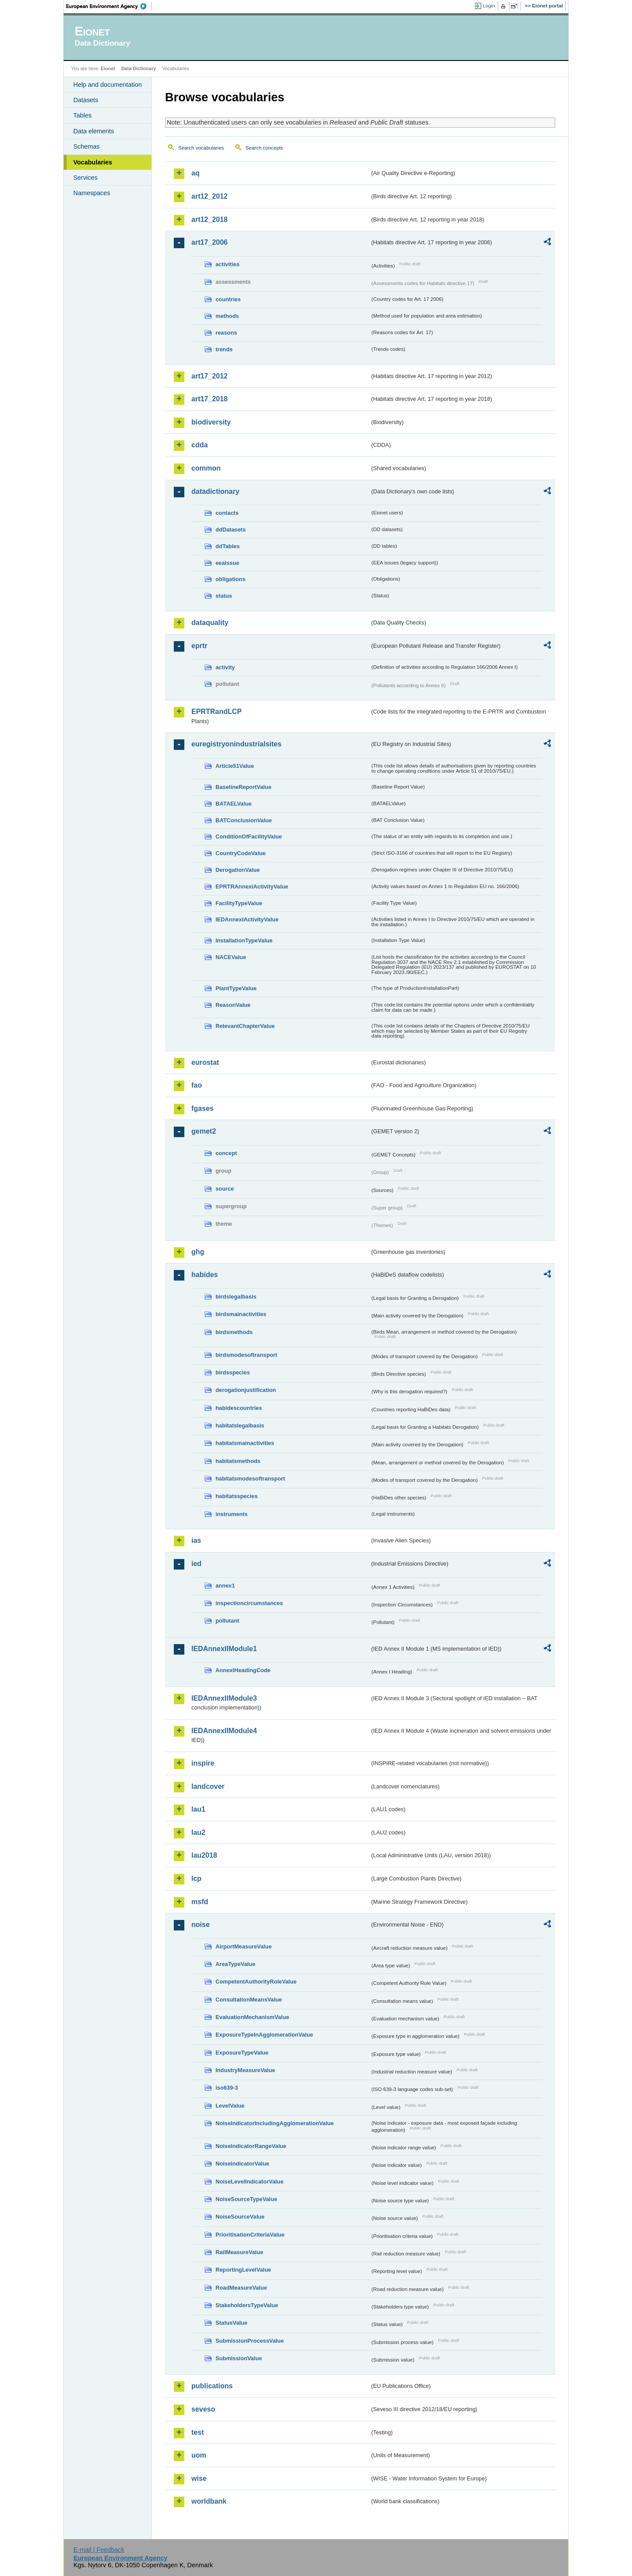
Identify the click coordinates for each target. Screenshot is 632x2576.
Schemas (86, 146)
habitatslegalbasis (239, 1425)
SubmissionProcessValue (249, 2340)
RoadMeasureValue (241, 2287)
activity (225, 667)
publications (212, 2386)
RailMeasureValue (239, 2252)
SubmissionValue (238, 2358)
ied (196, 1563)
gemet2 (203, 1131)
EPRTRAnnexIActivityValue (251, 886)
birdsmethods (234, 1332)
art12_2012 (209, 196)
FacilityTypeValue (238, 903)
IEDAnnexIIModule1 (224, 1648)
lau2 (198, 1832)
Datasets (85, 99)
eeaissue (227, 563)
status (223, 595)
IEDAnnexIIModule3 (224, 1698)
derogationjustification (245, 1390)
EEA (109, 6)
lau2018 (204, 1855)
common (206, 468)
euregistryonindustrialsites (236, 744)
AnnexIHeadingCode (242, 1670)
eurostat (205, 1062)
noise (200, 1924)
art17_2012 (209, 376)
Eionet (108, 68)
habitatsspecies (236, 1496)
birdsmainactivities (240, 1314)
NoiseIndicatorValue (242, 2163)
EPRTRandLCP (216, 711)
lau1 (198, 1809)
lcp (196, 1878)
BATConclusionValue (243, 820)
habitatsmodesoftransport (250, 1478)
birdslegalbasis (235, 1296)
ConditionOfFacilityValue (248, 836)
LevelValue (229, 2105)
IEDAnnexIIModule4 (224, 1730)
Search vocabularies (201, 147)
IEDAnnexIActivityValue (247, 919)
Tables (82, 115)
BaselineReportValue (243, 787)
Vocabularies (92, 162)
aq (195, 173)
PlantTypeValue (236, 988)
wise (199, 2478)
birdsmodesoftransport (246, 1355)
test (197, 2432)
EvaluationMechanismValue (252, 2017)
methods (227, 316)
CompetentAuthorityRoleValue (256, 1981)
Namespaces (91, 192)
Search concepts (264, 147)
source (224, 1188)
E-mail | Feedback (98, 2549)
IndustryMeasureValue (245, 2070)
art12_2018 (209, 219)
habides (204, 1274)
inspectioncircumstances (249, 1603)
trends (224, 349)
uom (198, 2455)
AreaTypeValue (235, 1964)
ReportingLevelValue (243, 2269)
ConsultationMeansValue (248, 1999)
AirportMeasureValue (243, 1946)
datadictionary (215, 491)
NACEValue (230, 957)
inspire (202, 1763)
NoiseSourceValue (240, 2216)
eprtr (199, 645)
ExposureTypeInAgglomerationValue (264, 2034)
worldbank (208, 2501)
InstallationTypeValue (244, 940)
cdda (199, 445)
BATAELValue (233, 803)
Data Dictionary (138, 68)
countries (228, 299)
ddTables (227, 546)
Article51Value (234, 766)
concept (226, 1153)
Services (85, 177)
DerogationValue (237, 870)
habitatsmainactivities (244, 1443)
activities (227, 264)
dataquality (209, 622)
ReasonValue (233, 1005)
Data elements (93, 131)
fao (196, 1085)
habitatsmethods (237, 1461)
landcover (208, 1786)
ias (196, 1540)
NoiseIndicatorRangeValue (250, 2146)
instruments (231, 1514)
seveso (203, 2409)
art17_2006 (209, 242)
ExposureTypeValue (242, 2052)
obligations (230, 579)
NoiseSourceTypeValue (246, 2199)
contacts (227, 513)
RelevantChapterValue (245, 1026)
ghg (197, 1252)
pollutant (227, 1620)
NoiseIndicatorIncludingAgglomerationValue (274, 2123)
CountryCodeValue (240, 853)
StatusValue (231, 2322)
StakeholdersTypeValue (246, 2305)
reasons (226, 332)
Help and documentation (107, 84)
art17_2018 (209, 399)
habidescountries (238, 1408)
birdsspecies (232, 1372)
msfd (199, 1901)
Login (489, 5)
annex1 (225, 1585)
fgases (202, 1108)
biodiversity (211, 422)
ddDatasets (230, 529)
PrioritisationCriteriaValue (249, 2234)
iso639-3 (226, 2087)
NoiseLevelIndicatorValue (249, 2181)
